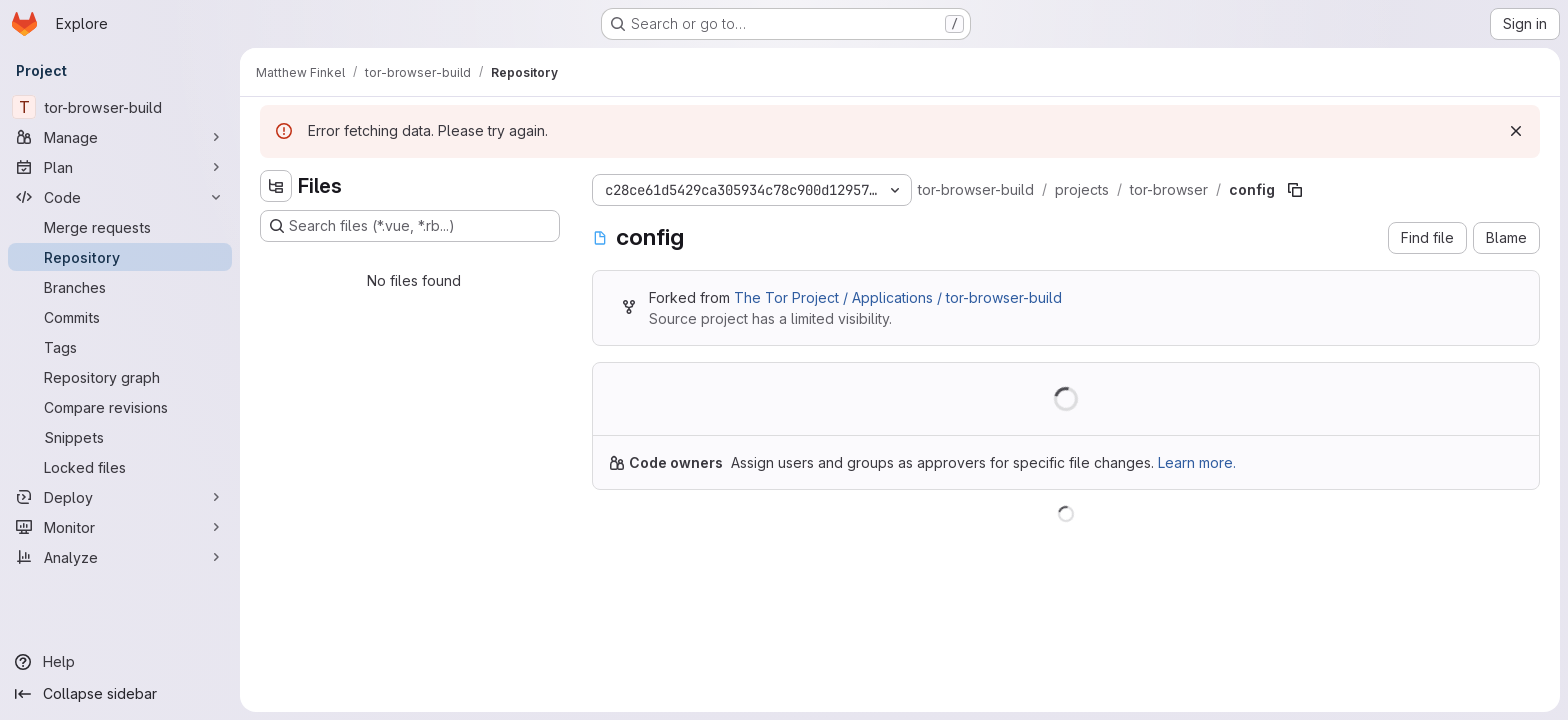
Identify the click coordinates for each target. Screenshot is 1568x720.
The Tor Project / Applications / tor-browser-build (898, 297)
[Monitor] (120, 527)
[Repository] (120, 257)
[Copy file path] (1295, 190)
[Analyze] (120, 557)
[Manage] (120, 137)
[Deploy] (120, 497)
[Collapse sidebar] (120, 694)
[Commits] (120, 317)
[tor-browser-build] (120, 107)
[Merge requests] (120, 227)
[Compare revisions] (120, 407)
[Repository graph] (120, 377)
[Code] (120, 197)
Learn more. (1197, 462)
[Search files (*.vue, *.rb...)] (410, 226)
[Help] (120, 662)
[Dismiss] (1516, 131)
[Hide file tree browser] (276, 186)
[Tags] (120, 347)
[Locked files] (120, 467)
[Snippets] (120, 437)
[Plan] (120, 167)
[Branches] (120, 287)
